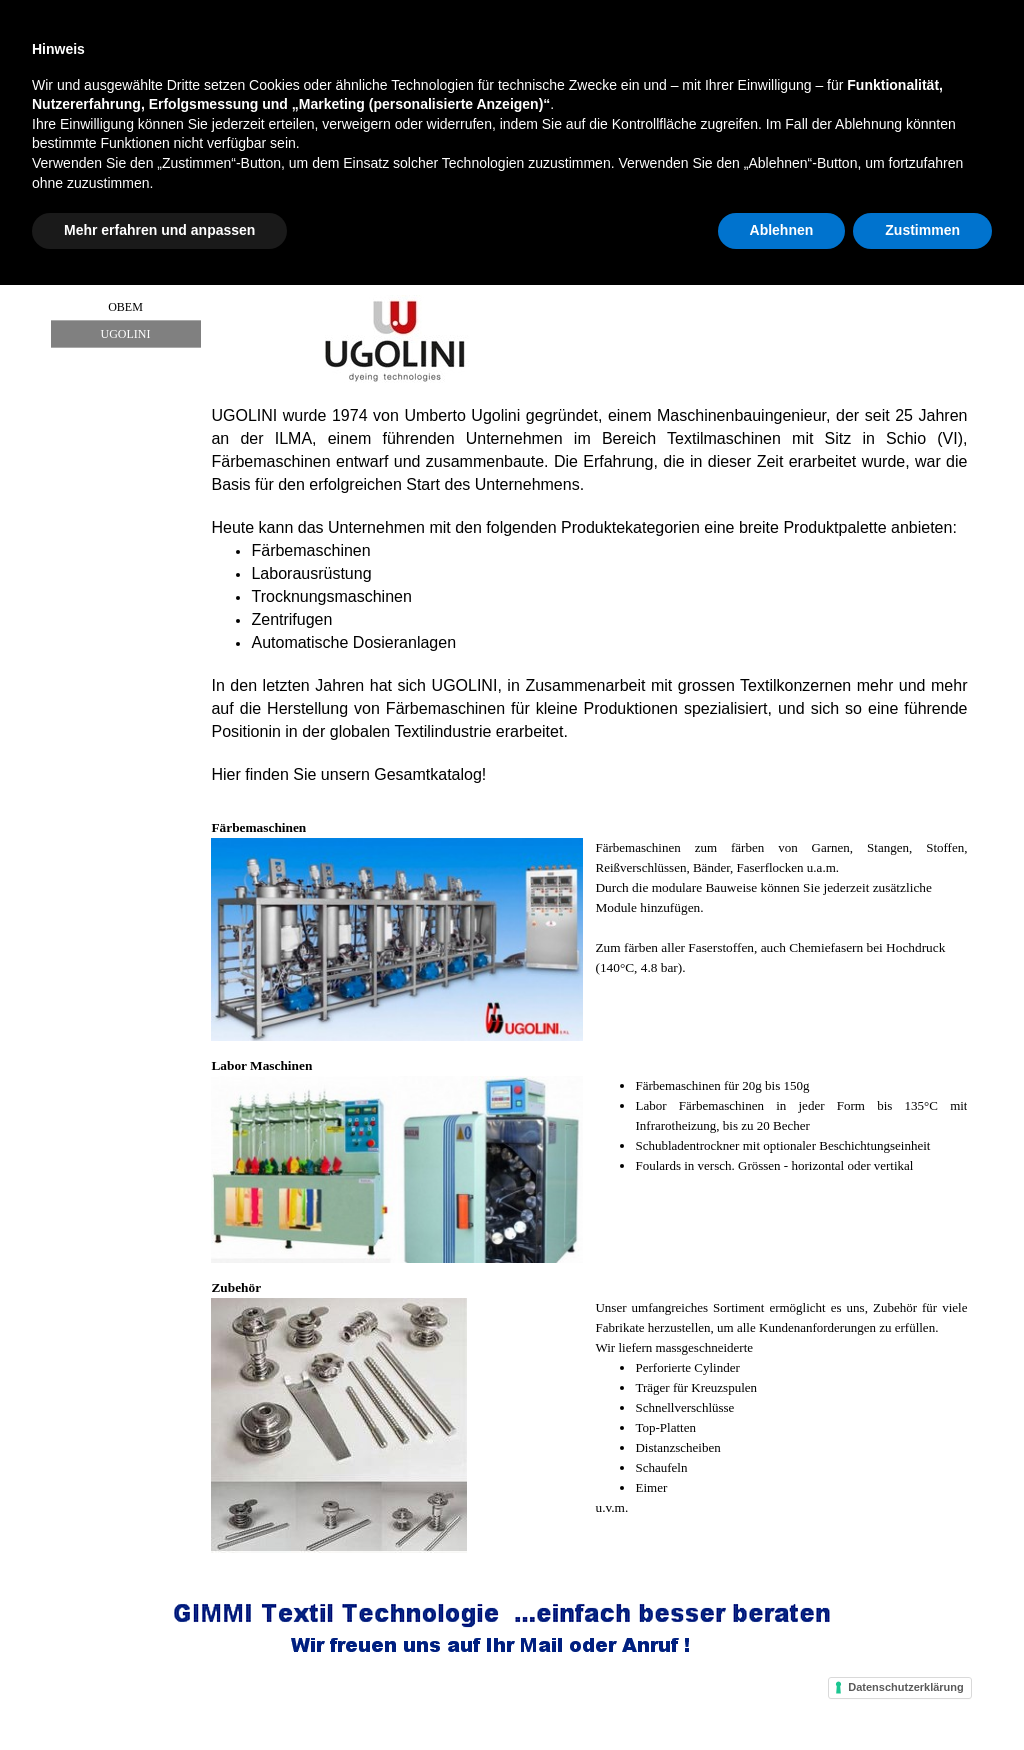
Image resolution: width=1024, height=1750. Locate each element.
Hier (225, 774)
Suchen (870, 28)
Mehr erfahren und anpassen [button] (159, 1695)
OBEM (125, 307)
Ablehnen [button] (782, 1695)
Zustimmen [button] (922, 1695)
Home (101, 208)
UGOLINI (126, 334)
